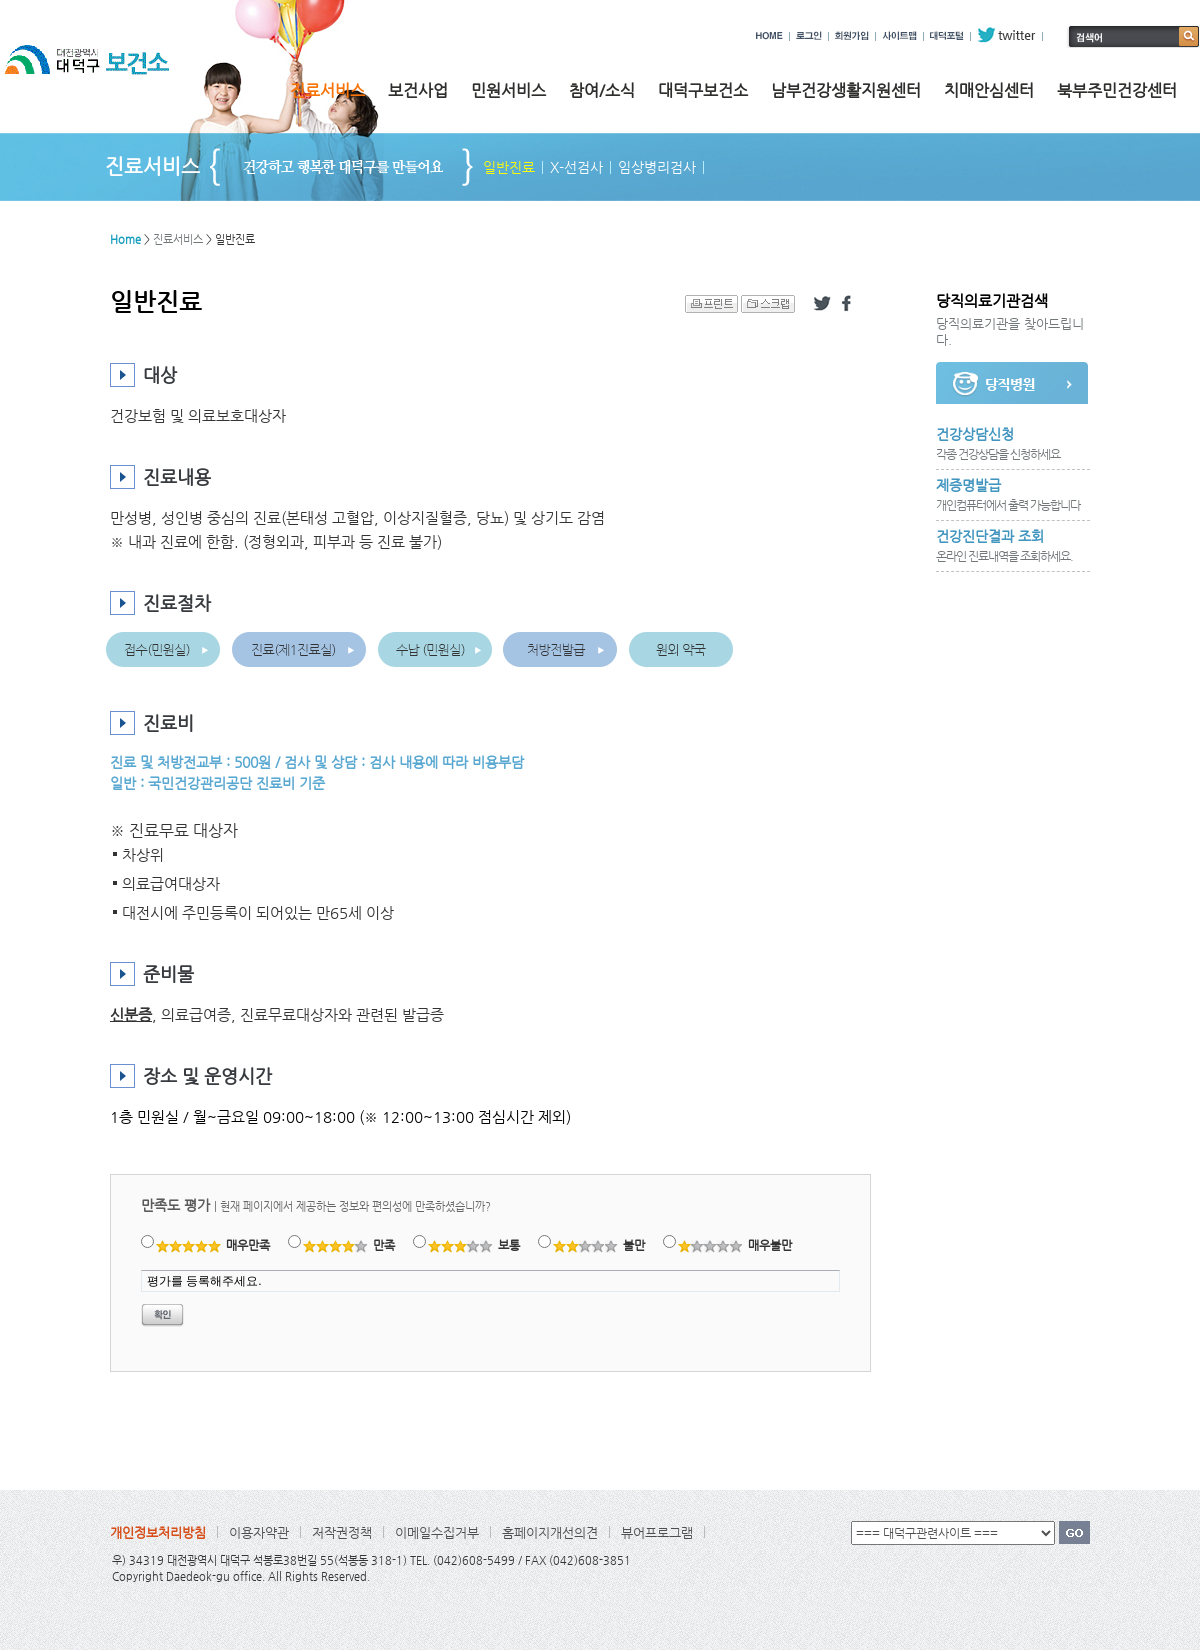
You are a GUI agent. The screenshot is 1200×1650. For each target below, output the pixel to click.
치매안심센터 (989, 90)
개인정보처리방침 (158, 1532)
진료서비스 (327, 90)
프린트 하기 (711, 304)
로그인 (809, 35)
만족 (349, 1245)
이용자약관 (259, 1532)
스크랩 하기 (768, 304)
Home (125, 239)
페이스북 (850, 304)
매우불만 (735, 1245)
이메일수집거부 (437, 1532)
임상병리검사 (657, 167)
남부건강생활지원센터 (846, 90)
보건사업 (418, 90)
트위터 (822, 304)
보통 (474, 1245)
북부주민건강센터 (1117, 90)
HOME (769, 35)
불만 (599, 1245)
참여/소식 (602, 90)
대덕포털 (947, 35)
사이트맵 (899, 35)
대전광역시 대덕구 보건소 (101, 78)
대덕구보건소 (703, 90)
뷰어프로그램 (657, 1532)
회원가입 (852, 35)
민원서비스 (508, 90)
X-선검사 (576, 167)
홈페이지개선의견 (550, 1532)
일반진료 (509, 167)
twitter (1006, 35)
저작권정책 (342, 1532)
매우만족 (213, 1245)
